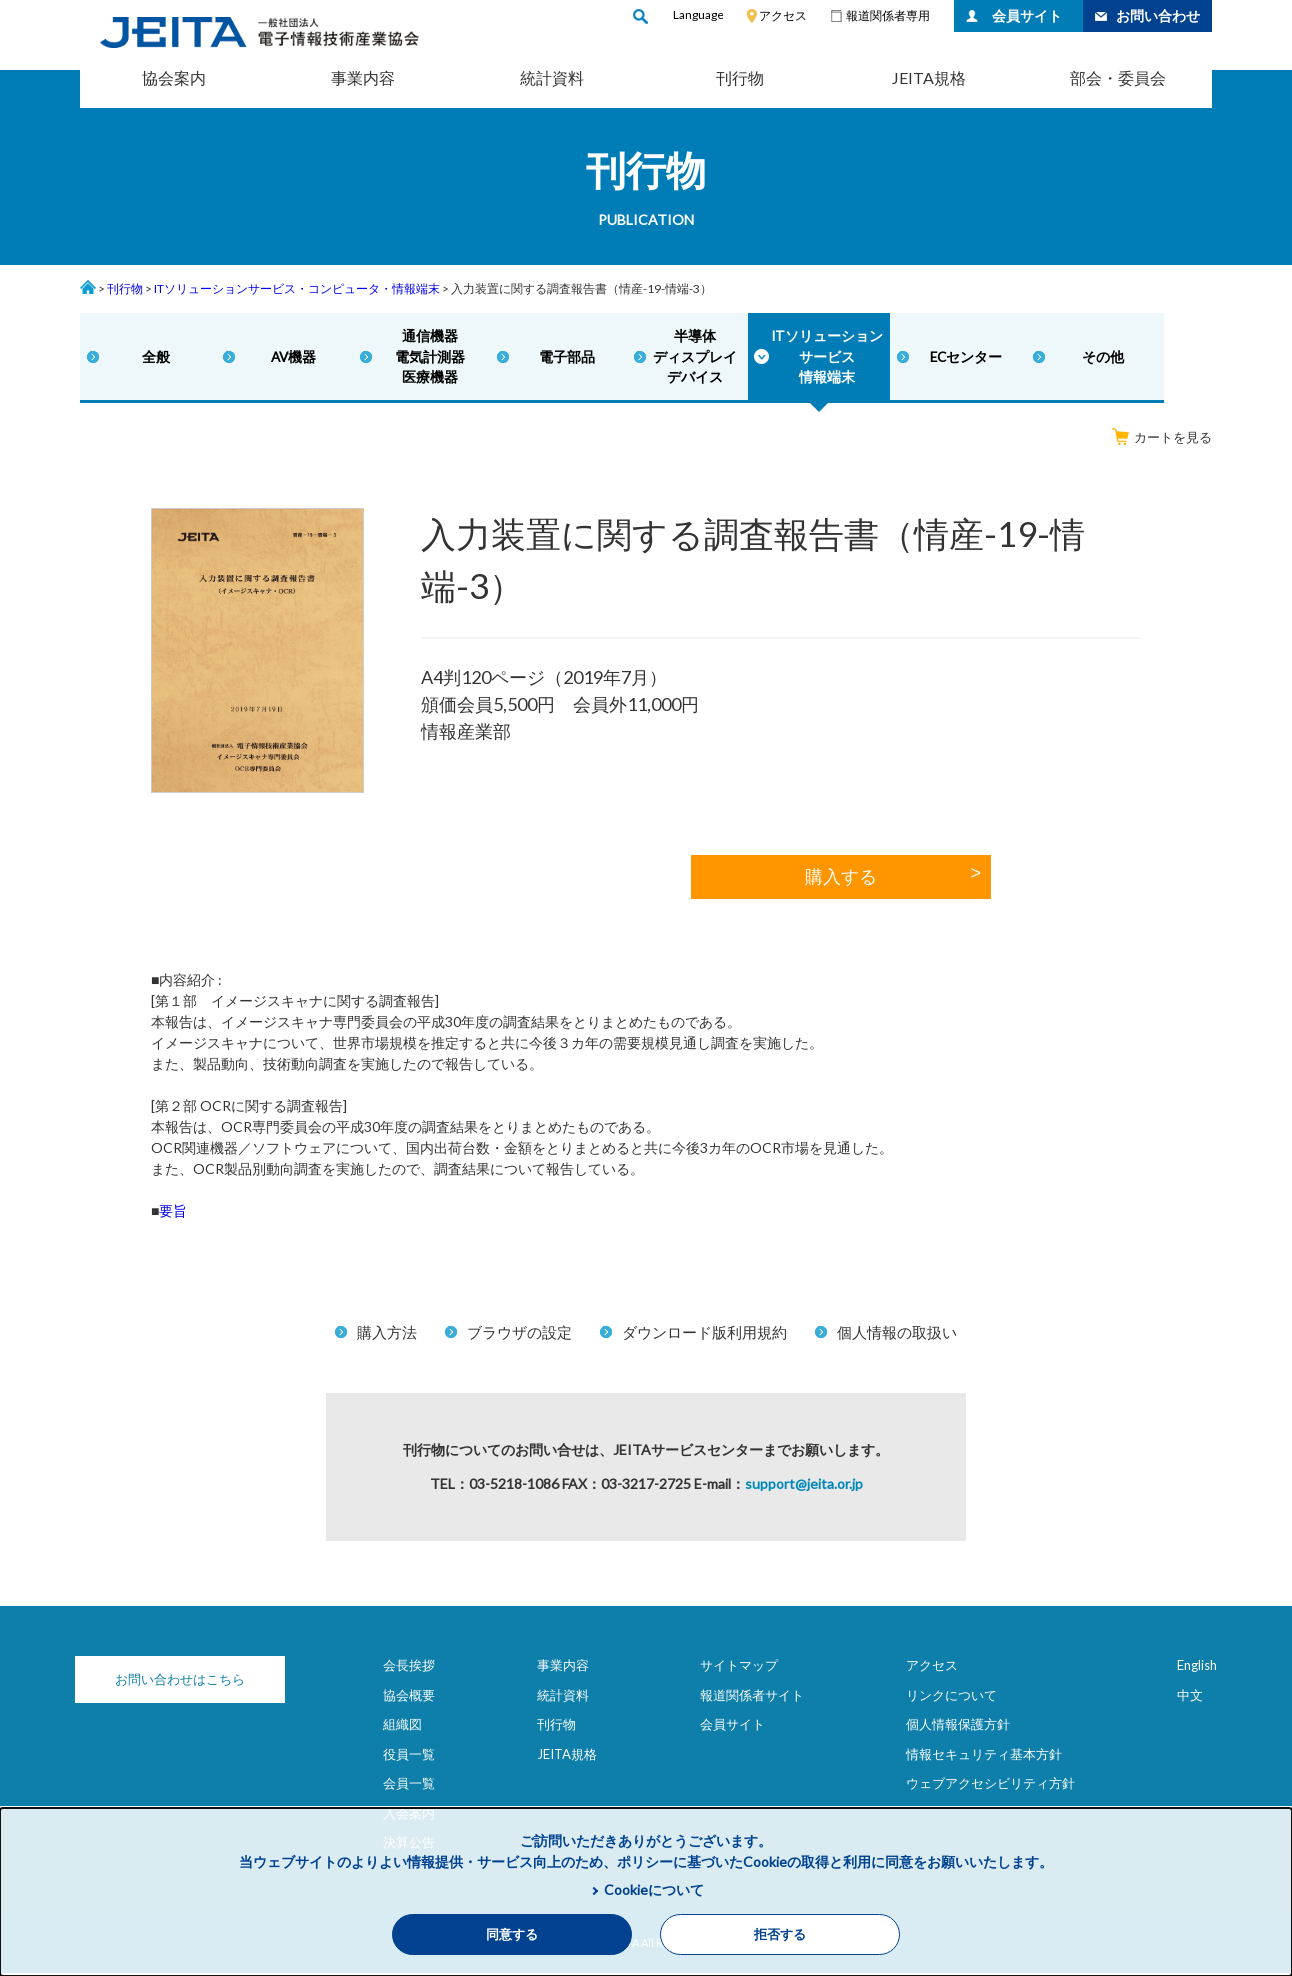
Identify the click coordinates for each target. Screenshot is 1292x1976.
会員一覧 (409, 1787)
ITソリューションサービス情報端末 (822, 358)
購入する (841, 881)
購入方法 (387, 1336)
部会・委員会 (1118, 77)
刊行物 (740, 77)
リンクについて (951, 1698)
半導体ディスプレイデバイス (691, 358)
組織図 (402, 1728)
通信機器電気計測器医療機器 (427, 358)
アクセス (783, 15)
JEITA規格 (929, 77)
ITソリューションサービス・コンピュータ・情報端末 (297, 288)
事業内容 (363, 77)
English (1197, 1669)
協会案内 (174, 77)
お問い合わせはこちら (180, 1683)
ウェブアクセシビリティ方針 (990, 1787)
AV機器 (291, 358)
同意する (512, 1934)
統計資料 (552, 77)
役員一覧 (409, 1757)
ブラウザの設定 (519, 1336)
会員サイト (1027, 15)
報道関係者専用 (888, 15)
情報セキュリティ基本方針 (984, 1757)
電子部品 (563, 358)
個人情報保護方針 (958, 1728)
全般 (155, 358)
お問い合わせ (1158, 15)
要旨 (173, 1214)
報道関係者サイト (752, 1698)
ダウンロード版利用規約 (704, 1336)
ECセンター (960, 358)
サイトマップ (739, 1669)
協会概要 (409, 1698)
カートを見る (1162, 441)
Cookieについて (654, 1889)
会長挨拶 (409, 1669)
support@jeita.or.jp (804, 1487)
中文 (1190, 1698)
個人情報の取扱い (897, 1336)
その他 (1096, 358)
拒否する (780, 1934)
